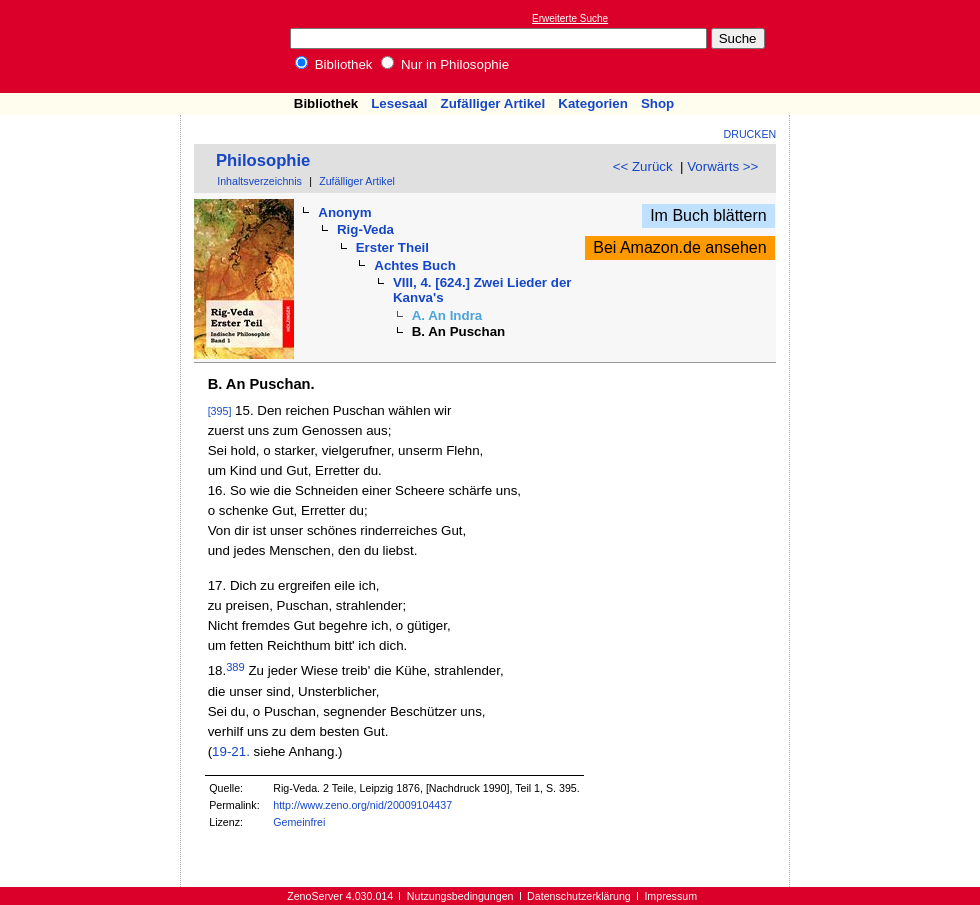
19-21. (231, 751)
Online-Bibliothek (95, 46)
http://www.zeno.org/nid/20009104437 (362, 805)
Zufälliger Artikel (493, 103)
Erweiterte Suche (570, 18)
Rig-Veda (365, 229)
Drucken (750, 134)
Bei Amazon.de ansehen (679, 247)
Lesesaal (399, 103)
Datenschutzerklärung (579, 896)
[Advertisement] (888, 46)
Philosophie (263, 160)
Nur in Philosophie (445, 64)
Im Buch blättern (708, 215)
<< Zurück (643, 166)
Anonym (344, 212)
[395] (220, 411)
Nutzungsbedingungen (460, 896)
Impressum (670, 896)
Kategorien (593, 103)
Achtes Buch (414, 265)
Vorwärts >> (722, 166)
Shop (657, 103)
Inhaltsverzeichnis (259, 181)
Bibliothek (334, 64)
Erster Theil (392, 247)
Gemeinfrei (299, 822)
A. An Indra (447, 315)
